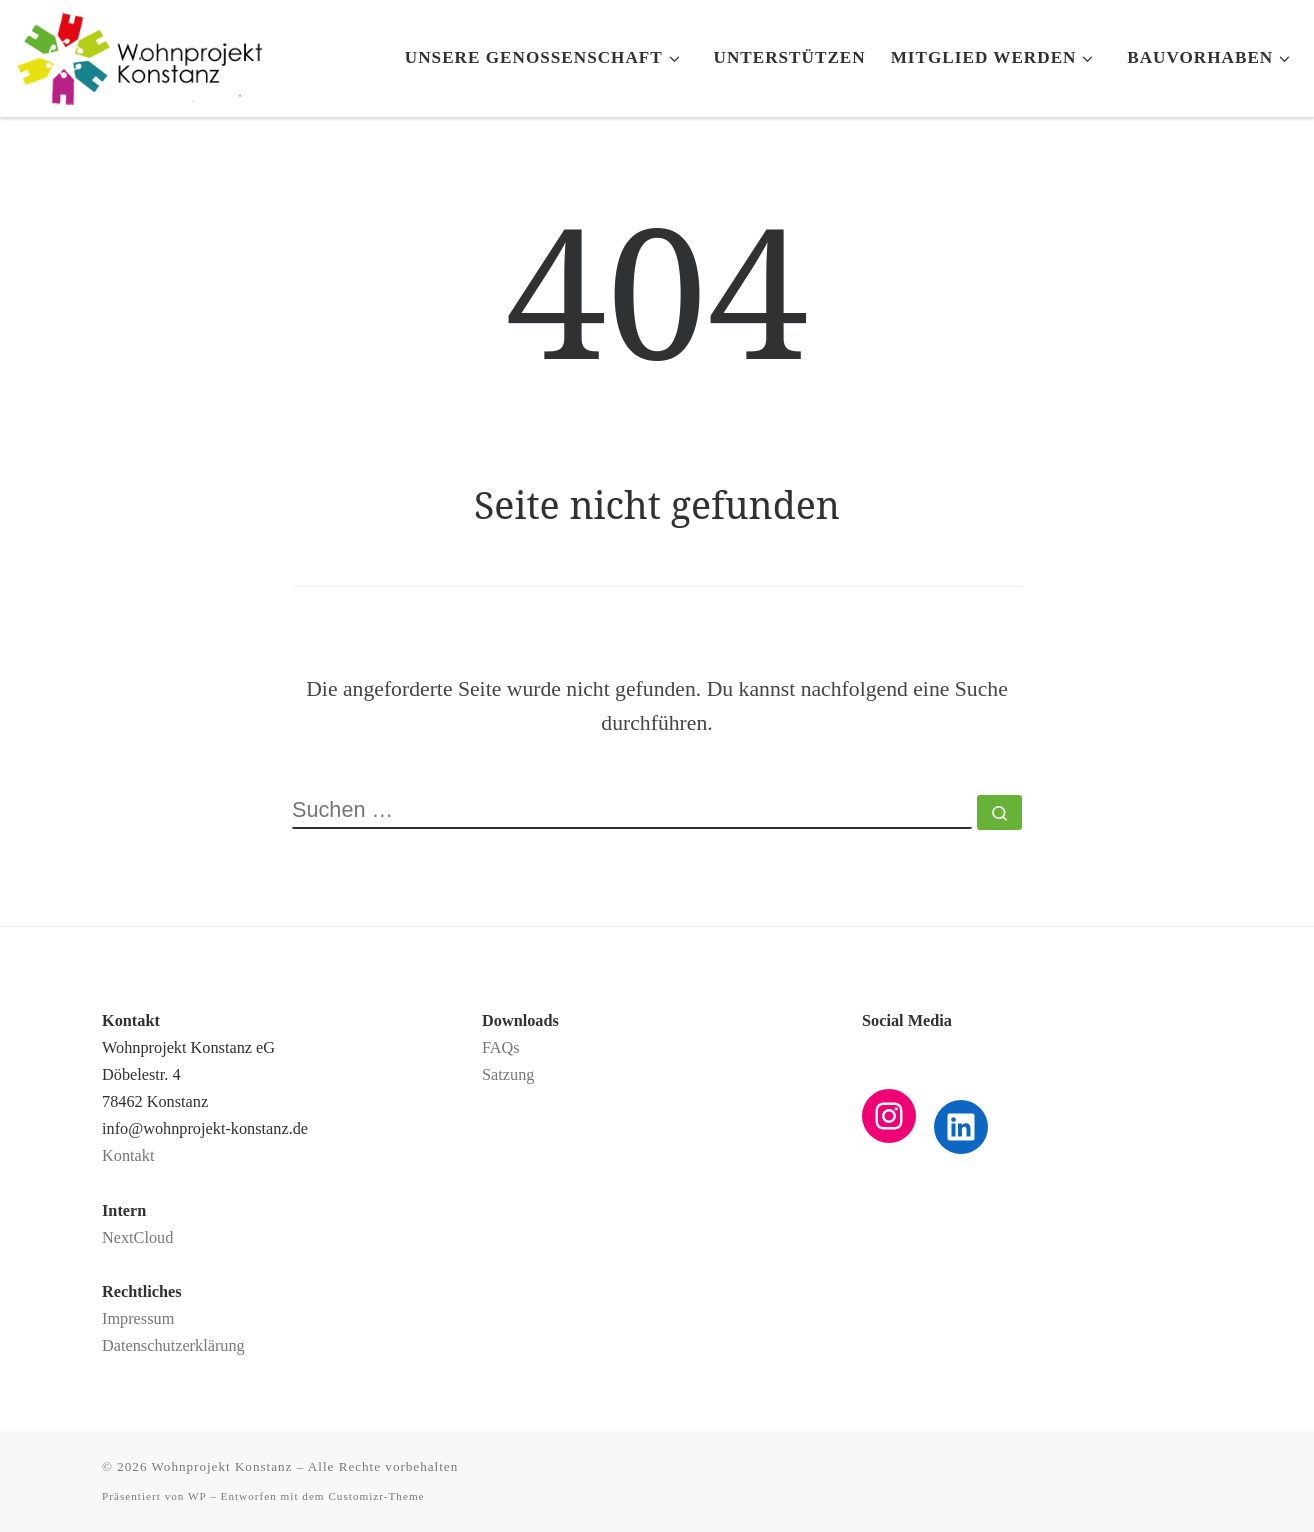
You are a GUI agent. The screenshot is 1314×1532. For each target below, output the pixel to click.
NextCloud (137, 1238)
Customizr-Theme (376, 1496)
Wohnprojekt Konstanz (222, 1466)
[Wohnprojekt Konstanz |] (140, 53)
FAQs (501, 1048)
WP (197, 1496)
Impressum (138, 1319)
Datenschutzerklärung (173, 1346)
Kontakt (128, 1156)
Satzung (508, 1075)
